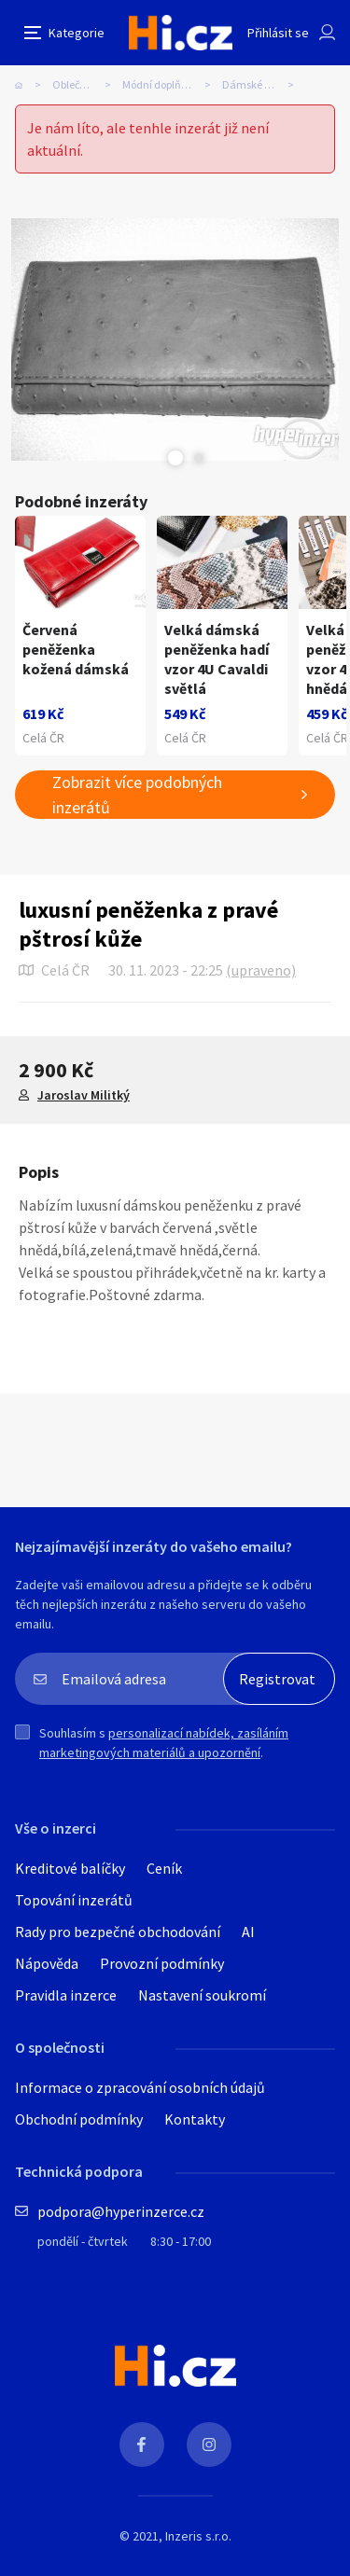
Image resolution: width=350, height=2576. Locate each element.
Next (198, 458)
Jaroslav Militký (83, 1095)
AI (248, 1931)
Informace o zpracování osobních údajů (140, 2087)
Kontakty (194, 2119)
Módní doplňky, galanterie (172, 84)
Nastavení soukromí (202, 1995)
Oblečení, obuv (87, 84)
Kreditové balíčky (70, 1868)
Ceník (164, 1868)
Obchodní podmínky (79, 2119)
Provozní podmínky (162, 1963)
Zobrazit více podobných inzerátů (137, 794)
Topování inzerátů (74, 1899)
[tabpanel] (175, 339)
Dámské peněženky (263, 84)
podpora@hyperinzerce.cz (120, 2211)
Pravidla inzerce (66, 1995)
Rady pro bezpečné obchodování (117, 1931)
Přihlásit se (278, 32)
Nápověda (46, 1963)
